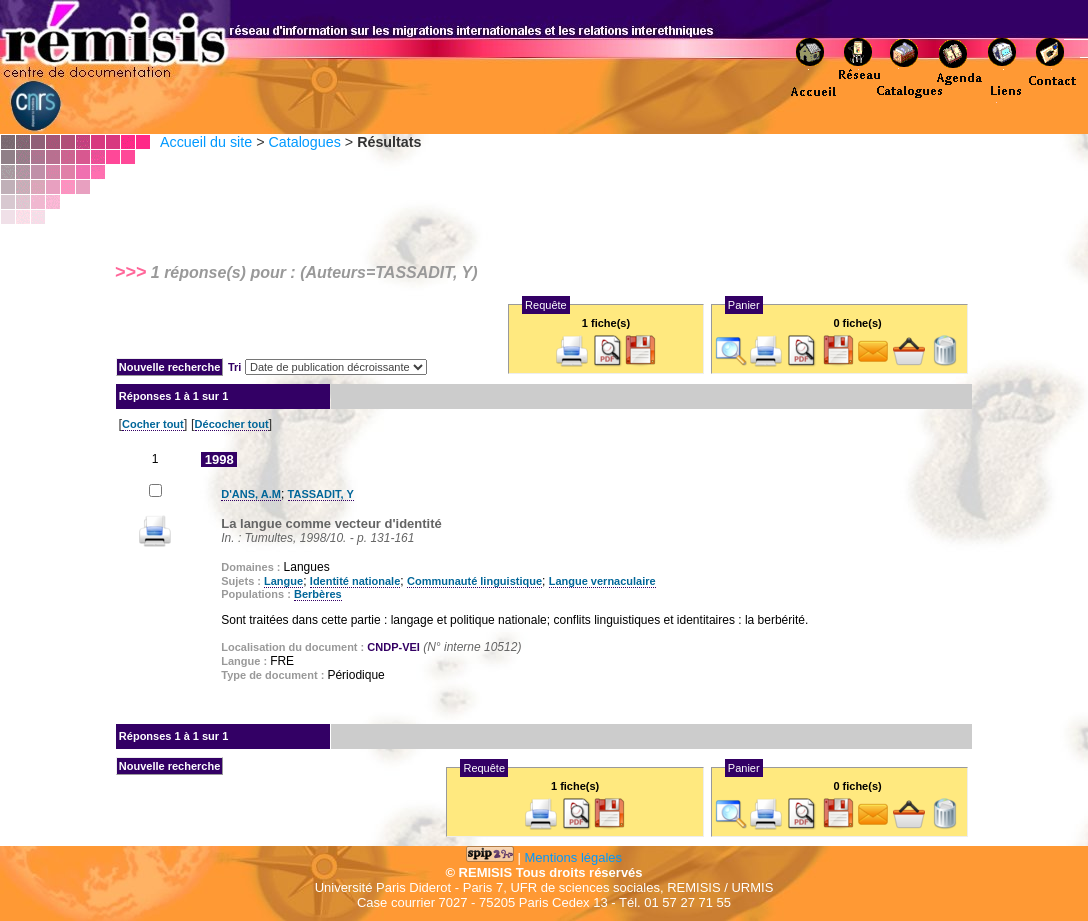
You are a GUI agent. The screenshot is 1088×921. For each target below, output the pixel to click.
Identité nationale (355, 581)
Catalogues (304, 142)
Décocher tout (232, 424)
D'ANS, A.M (251, 494)
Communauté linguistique (474, 581)
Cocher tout (153, 424)
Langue (283, 581)
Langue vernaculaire (602, 581)
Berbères (318, 594)
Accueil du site (206, 142)
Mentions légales (574, 857)
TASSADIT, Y (321, 494)
